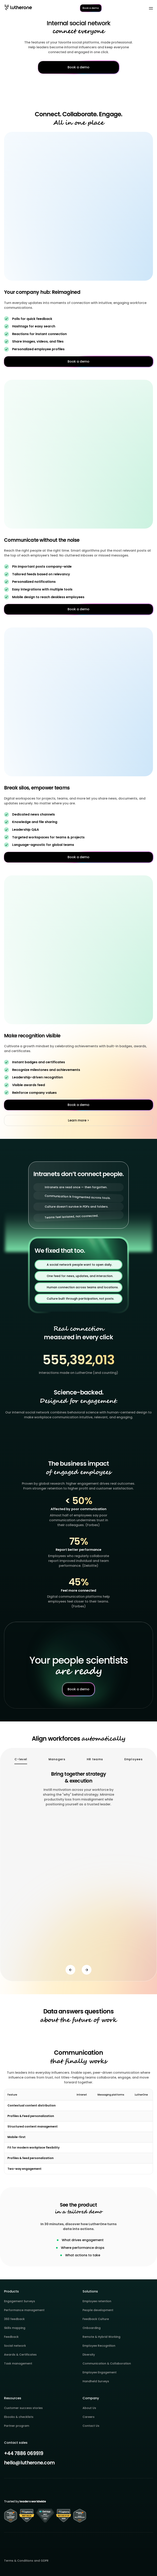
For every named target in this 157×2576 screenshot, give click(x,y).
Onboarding (92, 2328)
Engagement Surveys (19, 2301)
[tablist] (78, 1759)
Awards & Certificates (20, 2355)
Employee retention (97, 2301)
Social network (15, 2346)
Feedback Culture (96, 2319)
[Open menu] (151, 8)
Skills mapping (14, 2328)
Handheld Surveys (96, 2381)
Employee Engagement (100, 2372)
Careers (88, 2417)
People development (98, 2310)
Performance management (24, 2310)
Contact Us (91, 2426)
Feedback (11, 2337)
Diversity (89, 2355)
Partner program (16, 2426)
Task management (18, 2363)
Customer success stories (23, 2408)
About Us (89, 2408)
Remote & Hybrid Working (101, 2337)
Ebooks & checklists (18, 2417)
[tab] (20, 1759)
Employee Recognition (99, 2346)
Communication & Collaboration (107, 2363)
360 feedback (14, 2319)
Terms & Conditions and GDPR (26, 2561)
